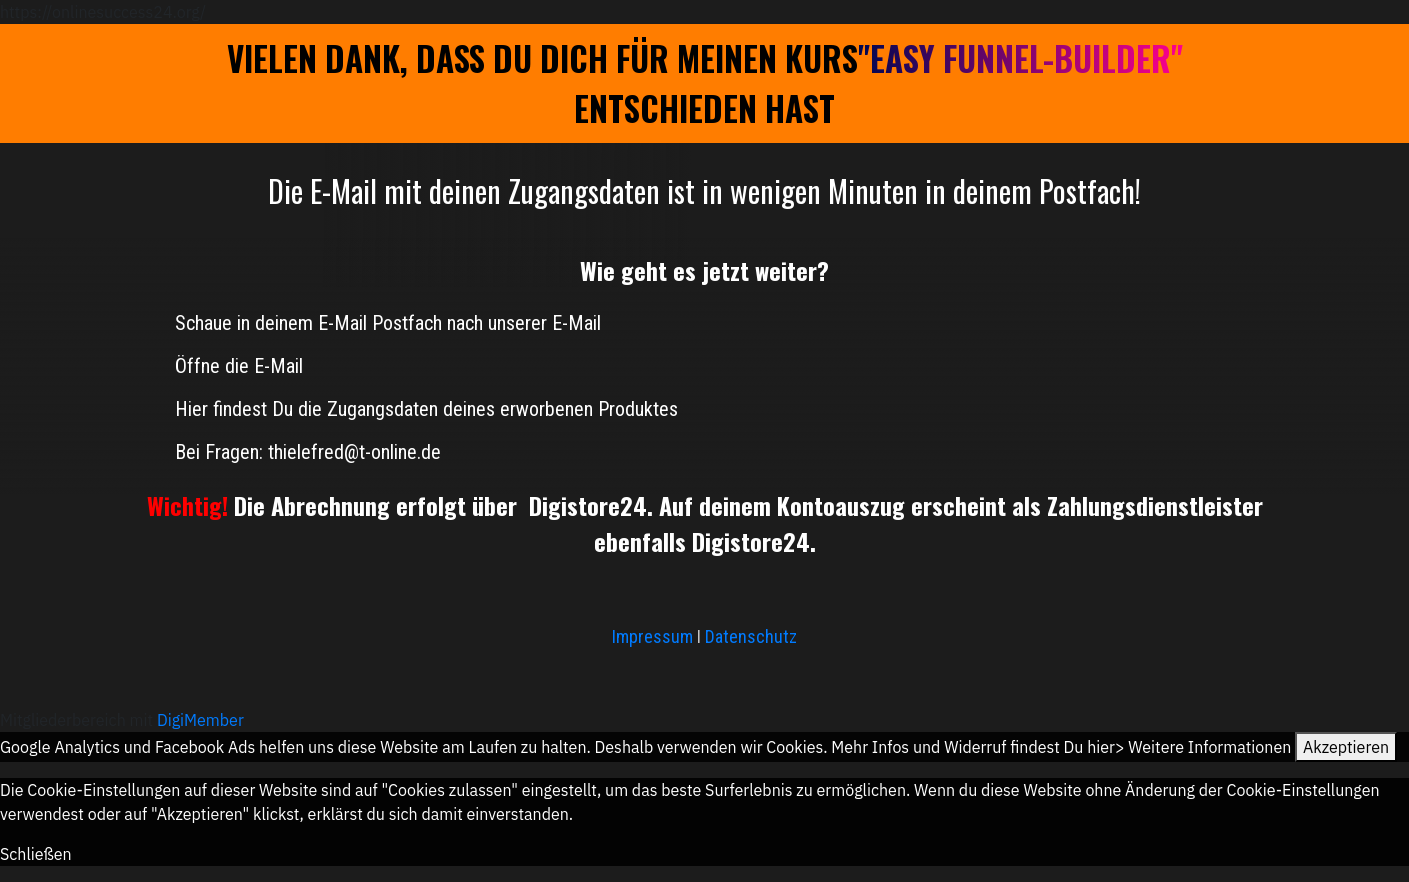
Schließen (36, 854)
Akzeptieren (1346, 747)
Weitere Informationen (1209, 747)
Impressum (654, 636)
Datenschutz (751, 636)
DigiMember (200, 720)
